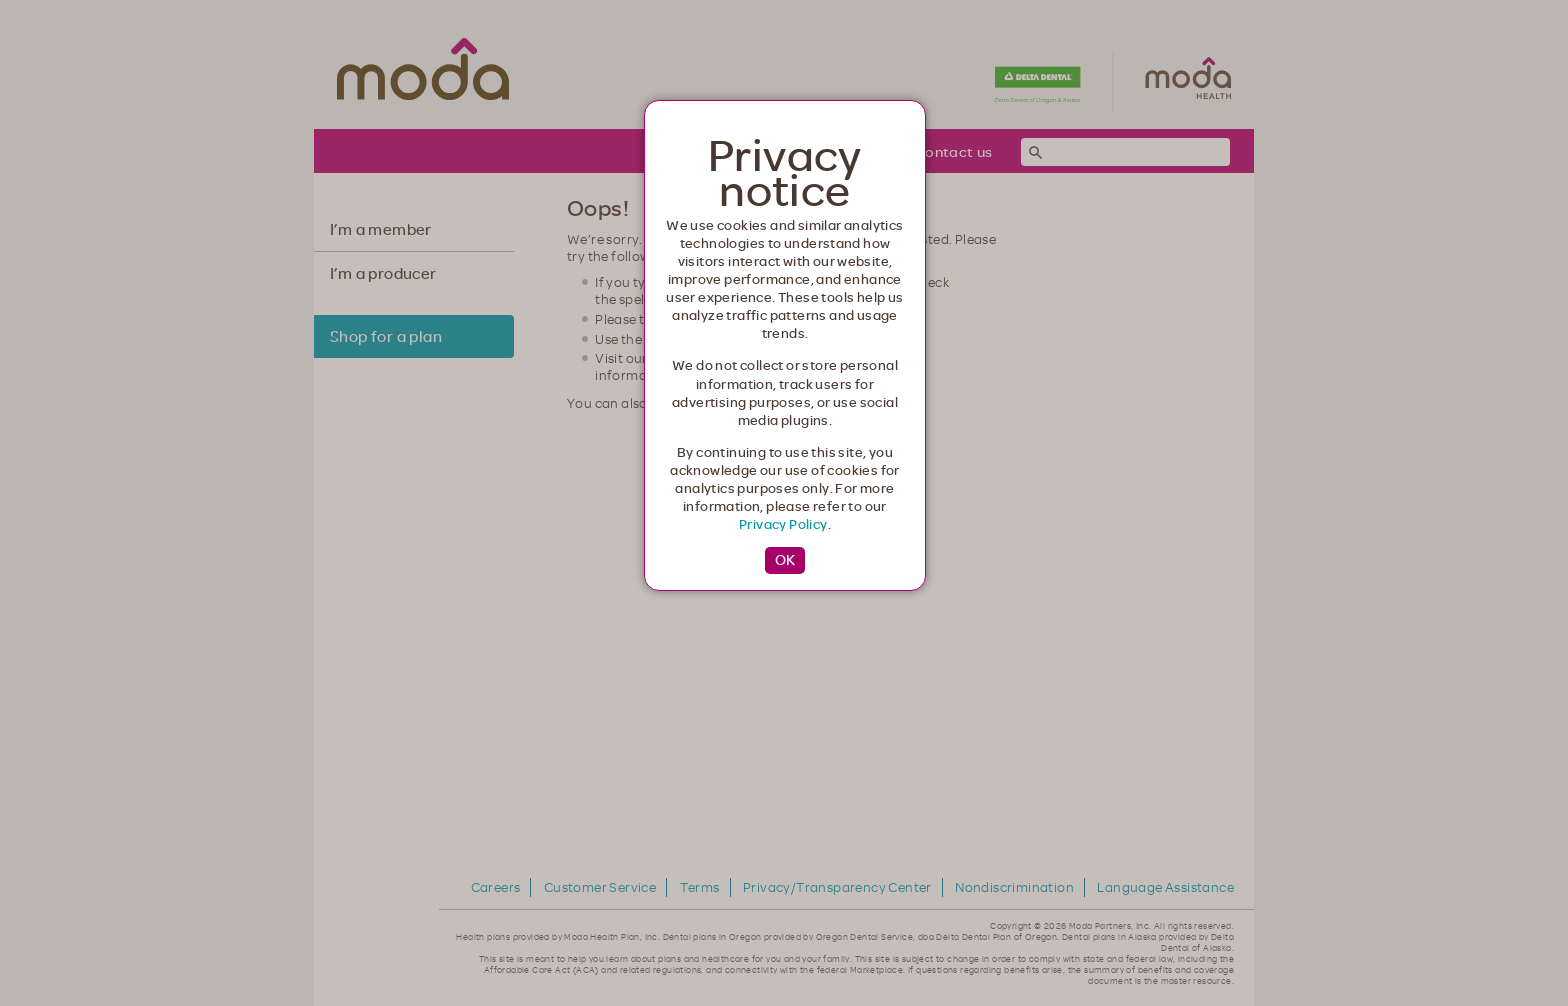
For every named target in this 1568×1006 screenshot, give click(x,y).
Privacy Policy (783, 524)
